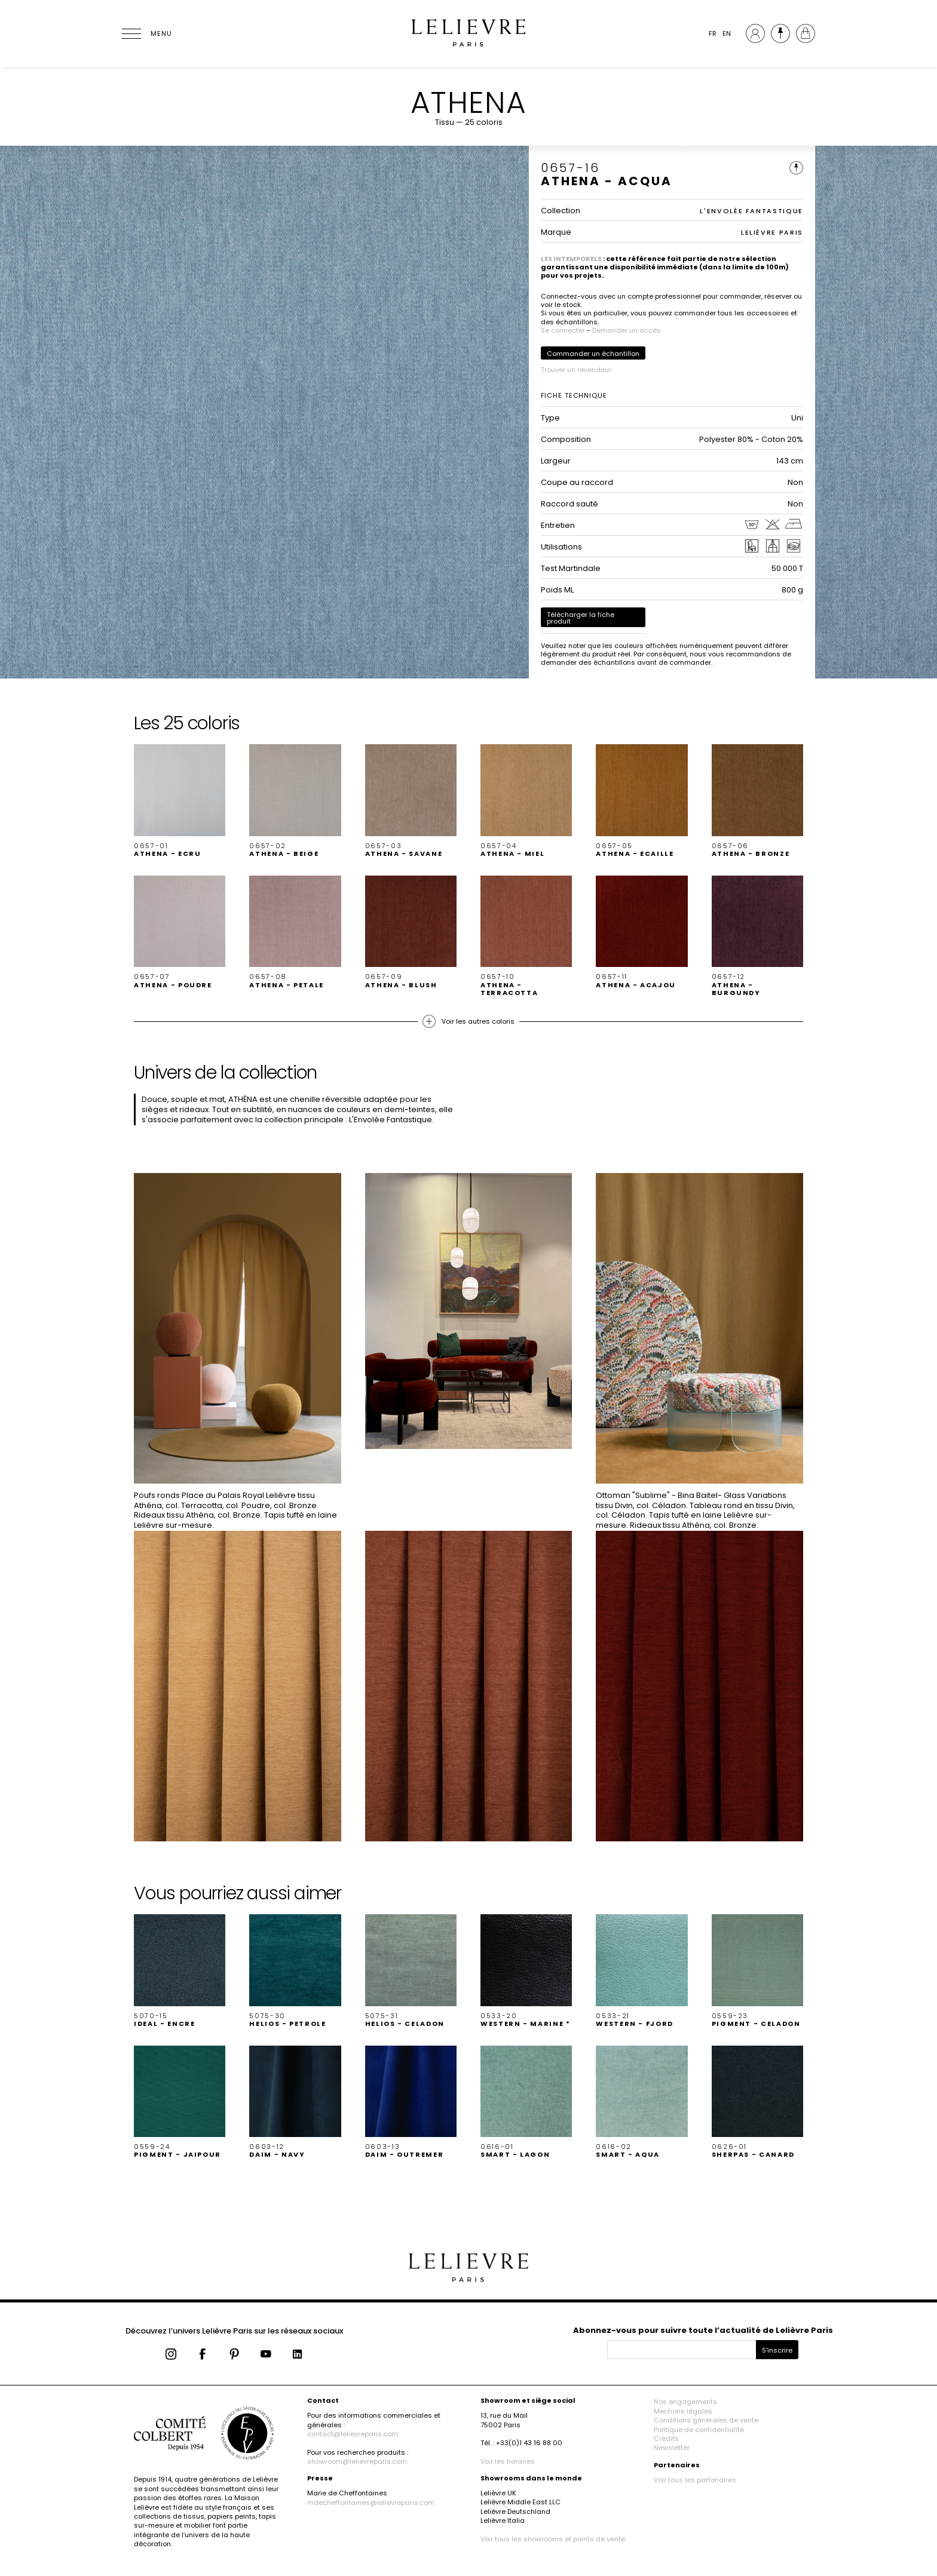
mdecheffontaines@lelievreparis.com (370, 2502)
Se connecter (563, 330)
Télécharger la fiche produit (580, 618)
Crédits (666, 2438)
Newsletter (672, 2447)
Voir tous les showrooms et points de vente (552, 2539)
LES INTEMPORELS (571, 258)
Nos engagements (685, 2401)
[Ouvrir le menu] (146, 33)
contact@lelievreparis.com (352, 2434)
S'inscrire (777, 2350)
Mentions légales (683, 2411)
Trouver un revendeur (576, 369)
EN (726, 33)
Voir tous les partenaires (695, 2480)
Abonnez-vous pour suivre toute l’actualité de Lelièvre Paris (703, 2330)
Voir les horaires (507, 2461)
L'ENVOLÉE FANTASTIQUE (751, 211)
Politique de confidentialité (699, 2429)
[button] (179, 801)
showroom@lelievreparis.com (357, 2461)
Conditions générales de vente (706, 2420)
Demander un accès (626, 330)
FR (712, 33)
